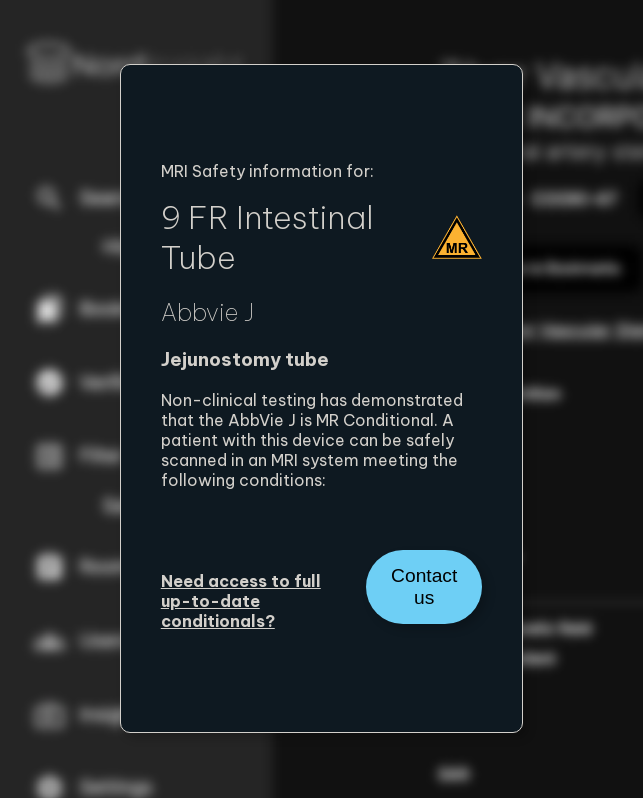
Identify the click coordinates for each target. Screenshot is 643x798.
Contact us (424, 586)
